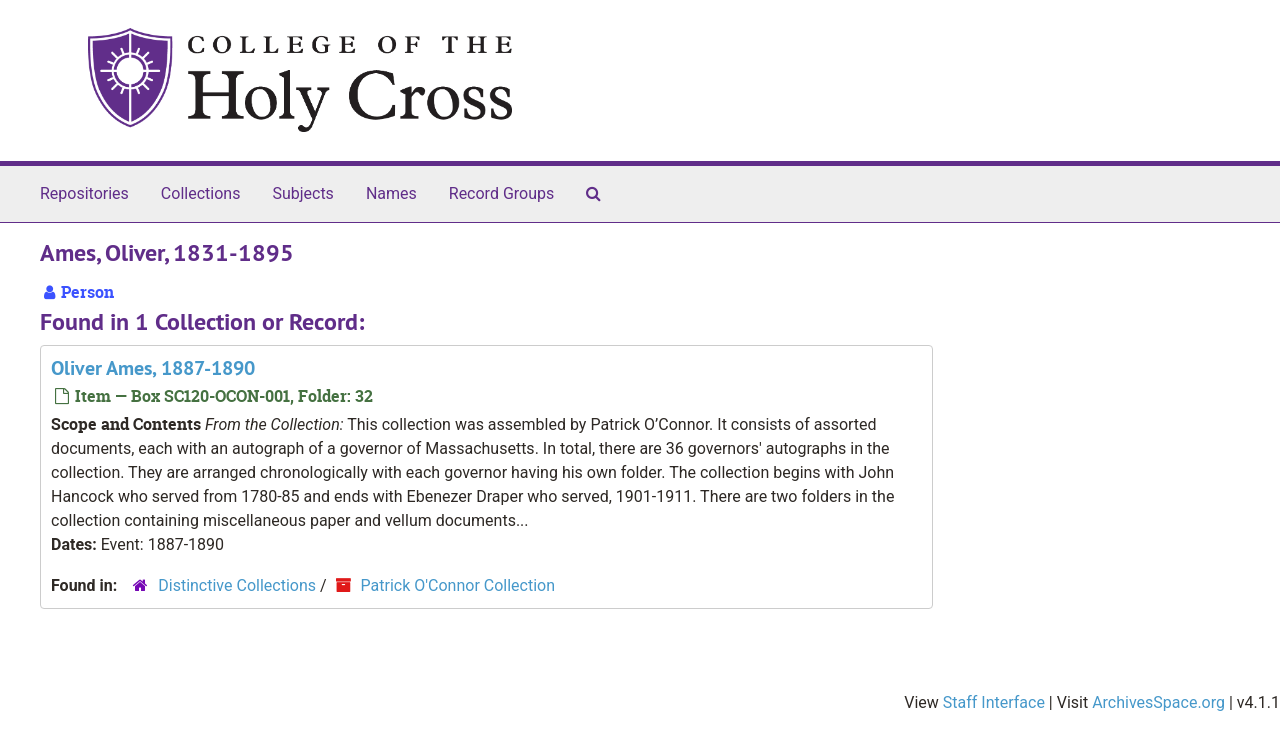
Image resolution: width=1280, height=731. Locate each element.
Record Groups (501, 193)
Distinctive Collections (237, 585)
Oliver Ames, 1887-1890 (153, 368)
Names (391, 193)
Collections (201, 193)
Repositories (84, 193)
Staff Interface (994, 702)
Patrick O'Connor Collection (458, 585)
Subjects (302, 193)
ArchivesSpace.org (1158, 702)
